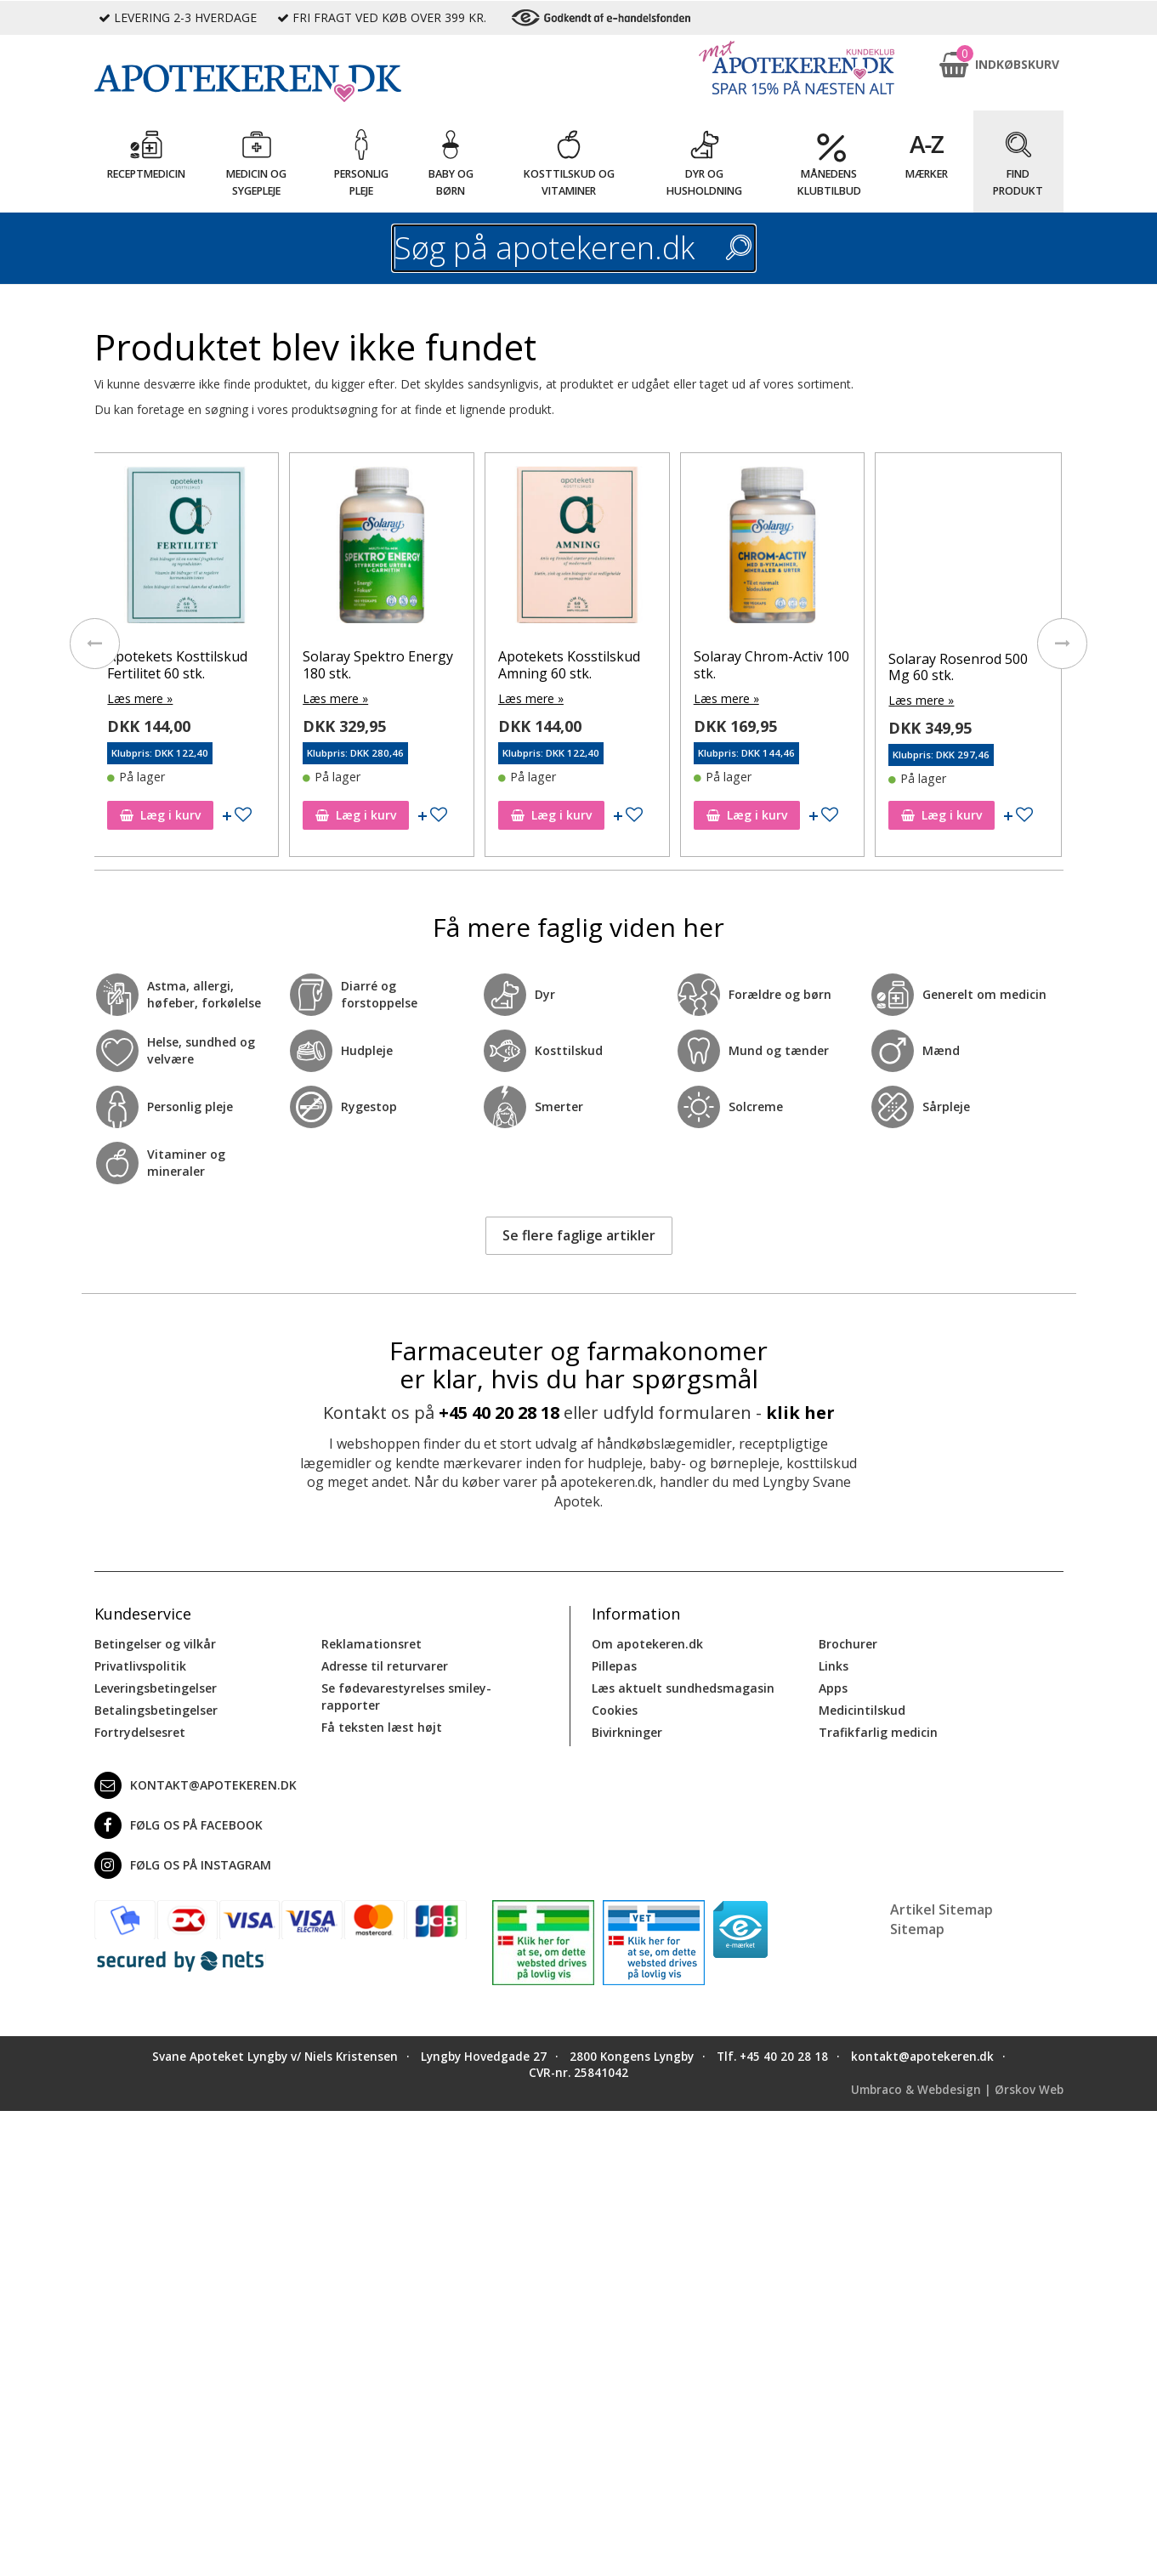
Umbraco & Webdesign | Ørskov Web (957, 2087)
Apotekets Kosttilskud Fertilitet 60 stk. (374, 665)
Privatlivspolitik (140, 1664)
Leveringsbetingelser (155, 1686)
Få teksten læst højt (381, 1725)
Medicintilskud (862, 1708)
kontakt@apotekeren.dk (195, 1783)
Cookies (615, 1708)
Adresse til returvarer (384, 1664)
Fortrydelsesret (139, 1730)
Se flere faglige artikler (578, 1233)
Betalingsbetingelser (156, 1708)
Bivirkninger (627, 1730)
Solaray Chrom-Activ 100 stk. (968, 665)
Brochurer (848, 1642)
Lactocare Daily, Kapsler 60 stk (185, 665)
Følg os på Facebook (178, 1823)
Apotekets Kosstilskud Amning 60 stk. (766, 665)
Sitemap (917, 1926)
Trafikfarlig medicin (878, 1730)
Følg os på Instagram (182, 1863)
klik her (800, 1410)
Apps (833, 1686)
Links (833, 1664)
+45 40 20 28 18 (499, 1410)
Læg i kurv (162, 813)
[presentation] (94, 642)
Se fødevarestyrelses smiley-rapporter (406, 1694)
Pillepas (614, 1664)
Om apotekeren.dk (647, 1642)
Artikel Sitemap (941, 1907)
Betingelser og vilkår (155, 1642)
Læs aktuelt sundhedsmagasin (683, 1686)
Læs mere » (141, 698)
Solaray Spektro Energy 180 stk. (575, 665)
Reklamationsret (371, 1642)
